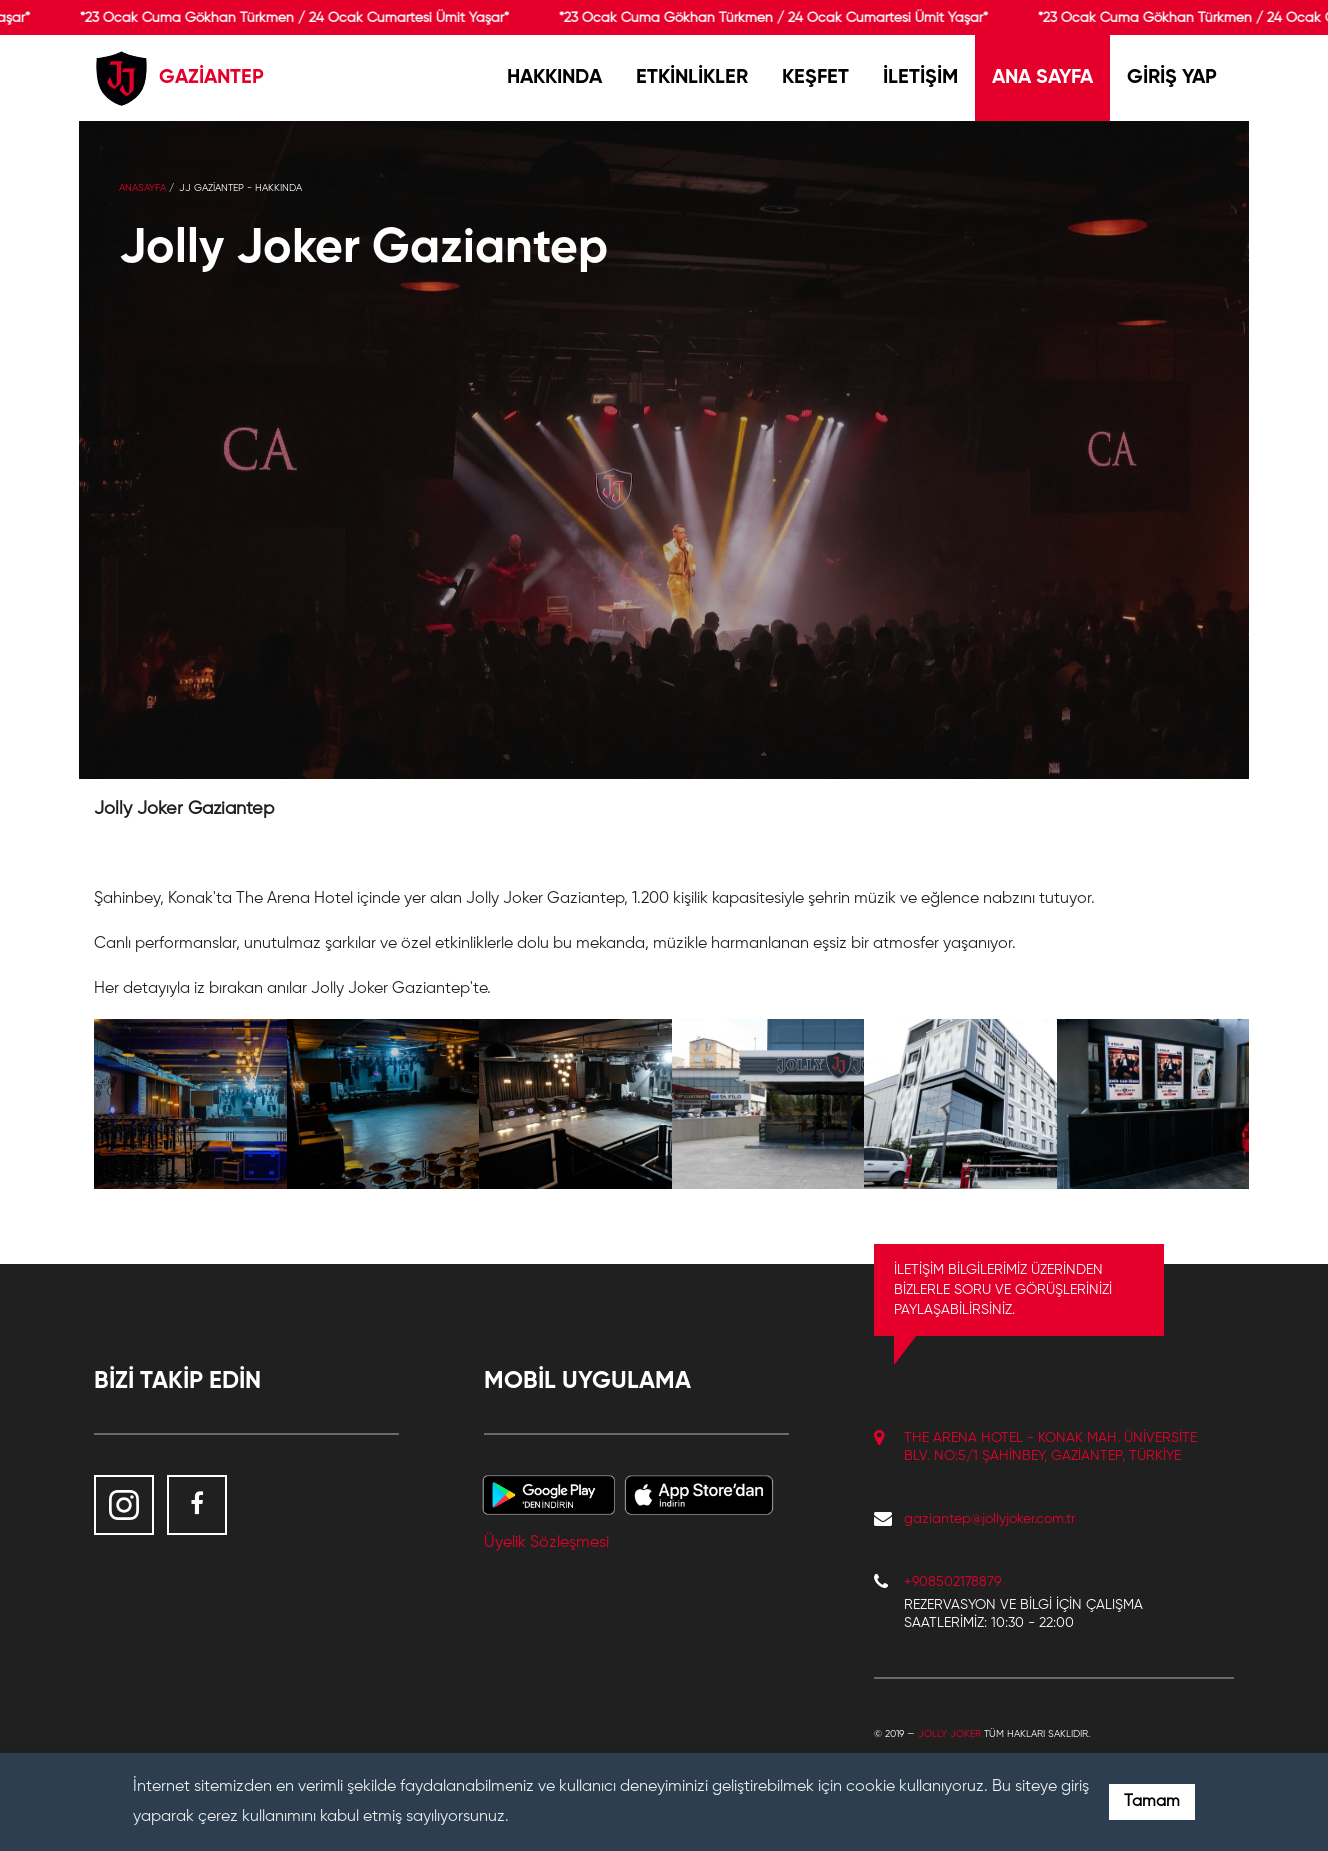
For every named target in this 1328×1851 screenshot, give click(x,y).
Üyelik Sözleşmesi (546, 1543)
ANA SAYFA (1042, 78)
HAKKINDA (554, 78)
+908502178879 (952, 1582)
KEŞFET (815, 78)
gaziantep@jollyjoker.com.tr (989, 1519)
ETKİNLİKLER (692, 78)
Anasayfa (142, 188)
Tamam (1152, 1802)
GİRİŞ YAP (1172, 78)
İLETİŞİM (920, 78)
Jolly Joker (949, 1734)
